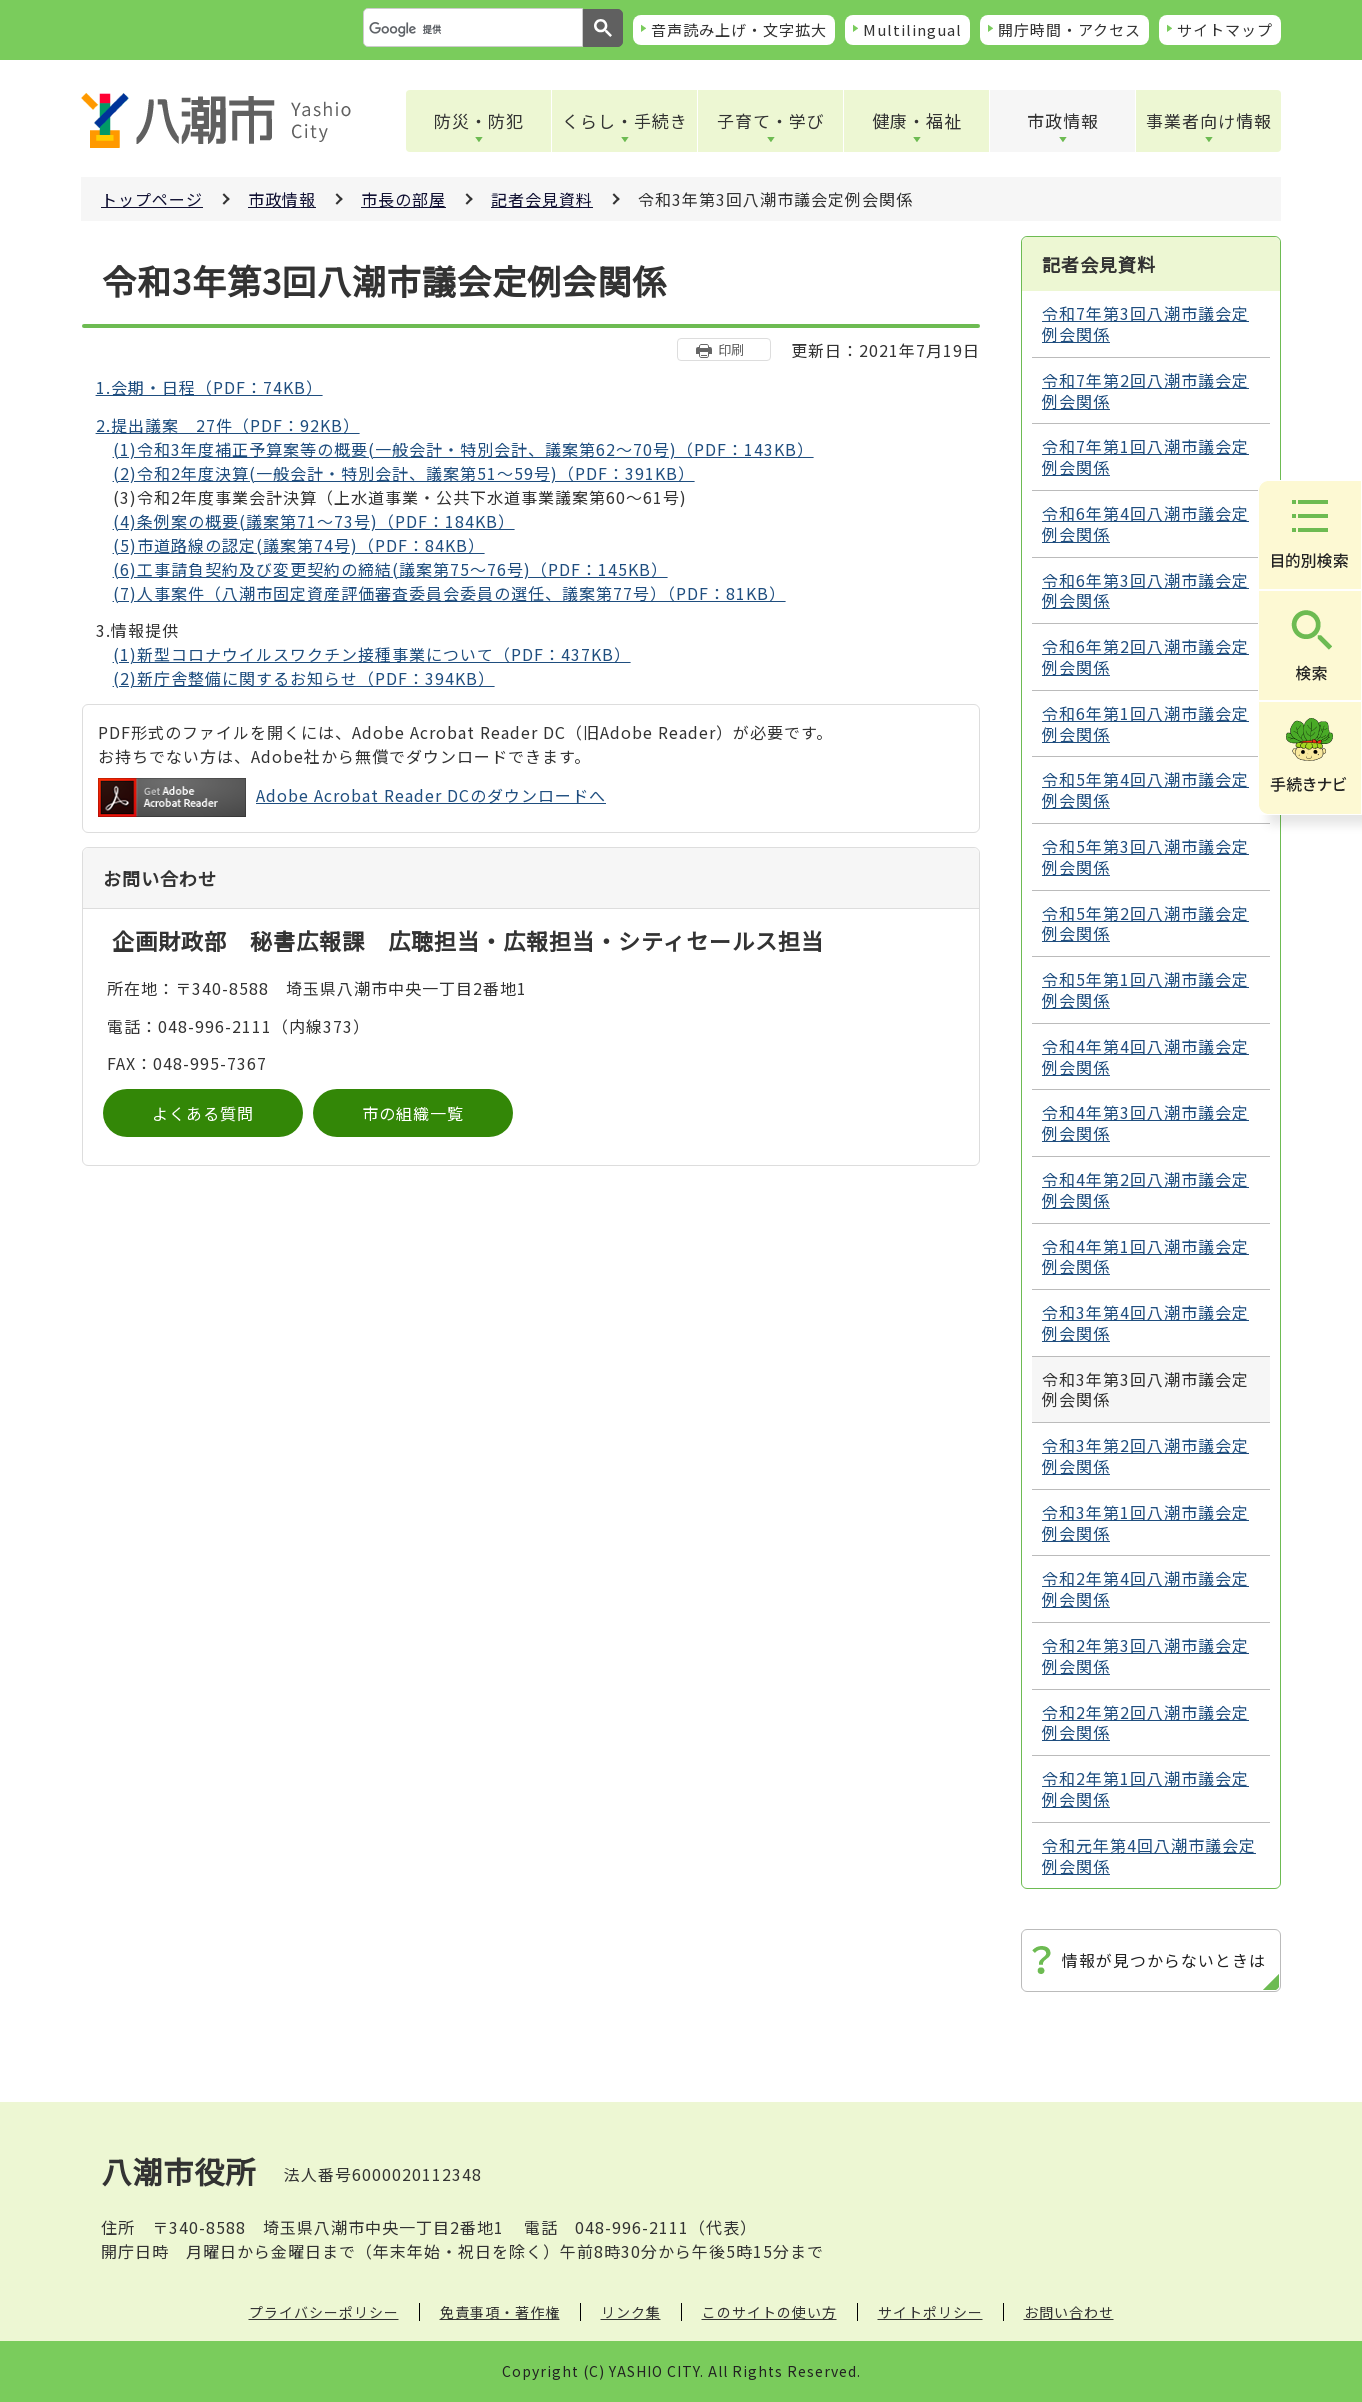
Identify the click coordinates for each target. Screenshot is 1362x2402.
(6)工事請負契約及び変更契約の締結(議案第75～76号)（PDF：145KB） (390, 569)
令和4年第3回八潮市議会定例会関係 (1145, 1122)
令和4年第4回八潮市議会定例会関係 (1145, 1056)
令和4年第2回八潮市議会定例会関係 (1145, 1189)
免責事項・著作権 (500, 2312)
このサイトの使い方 (769, 2312)
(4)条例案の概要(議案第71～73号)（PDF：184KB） (314, 521)
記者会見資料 (542, 199)
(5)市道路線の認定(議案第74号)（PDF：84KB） (299, 545)
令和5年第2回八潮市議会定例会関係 (1145, 923)
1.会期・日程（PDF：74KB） (209, 387)
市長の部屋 (403, 199)
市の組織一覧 (413, 1113)
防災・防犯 (479, 120)
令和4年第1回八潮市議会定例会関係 (1145, 1256)
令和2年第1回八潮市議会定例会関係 (1145, 1788)
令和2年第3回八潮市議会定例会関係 (1145, 1655)
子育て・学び (771, 120)
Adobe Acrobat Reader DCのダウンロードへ (352, 797)
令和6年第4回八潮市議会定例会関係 (1145, 523)
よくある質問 (203, 1113)
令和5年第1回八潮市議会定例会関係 (1145, 989)
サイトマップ (1225, 29)
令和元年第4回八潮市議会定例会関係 (1149, 1855)
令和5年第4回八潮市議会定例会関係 (1145, 789)
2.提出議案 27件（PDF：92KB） (228, 425)
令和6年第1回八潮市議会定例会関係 (1145, 723)
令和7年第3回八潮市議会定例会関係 (1145, 323)
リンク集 (631, 2312)
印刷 (731, 349)
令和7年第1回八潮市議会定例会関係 (1145, 456)
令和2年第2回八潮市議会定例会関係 (1145, 1722)
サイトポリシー (930, 2312)
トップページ (152, 199)
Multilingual (912, 29)
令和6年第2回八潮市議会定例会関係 (1145, 656)
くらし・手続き (625, 120)
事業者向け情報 (1209, 120)
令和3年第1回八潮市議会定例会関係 (1145, 1522)
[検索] (471, 29)
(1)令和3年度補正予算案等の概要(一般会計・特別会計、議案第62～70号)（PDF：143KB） (463, 449)
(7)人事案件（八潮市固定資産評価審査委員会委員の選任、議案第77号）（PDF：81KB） (449, 593)
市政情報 (1063, 120)
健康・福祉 (917, 120)
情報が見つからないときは (1164, 1960)
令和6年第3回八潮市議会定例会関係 (1145, 590)
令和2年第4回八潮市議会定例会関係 (1145, 1588)
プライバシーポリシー (324, 2312)
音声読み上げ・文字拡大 (739, 29)
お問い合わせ (1069, 2312)
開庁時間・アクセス (1069, 29)
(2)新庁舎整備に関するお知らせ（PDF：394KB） (304, 678)
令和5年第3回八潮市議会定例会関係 (1145, 856)
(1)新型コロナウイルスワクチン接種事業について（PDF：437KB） (372, 654)
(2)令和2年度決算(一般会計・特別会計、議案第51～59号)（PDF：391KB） (404, 473)
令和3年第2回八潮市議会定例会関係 (1145, 1455)
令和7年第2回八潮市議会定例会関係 (1145, 390)
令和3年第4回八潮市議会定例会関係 (1145, 1322)
